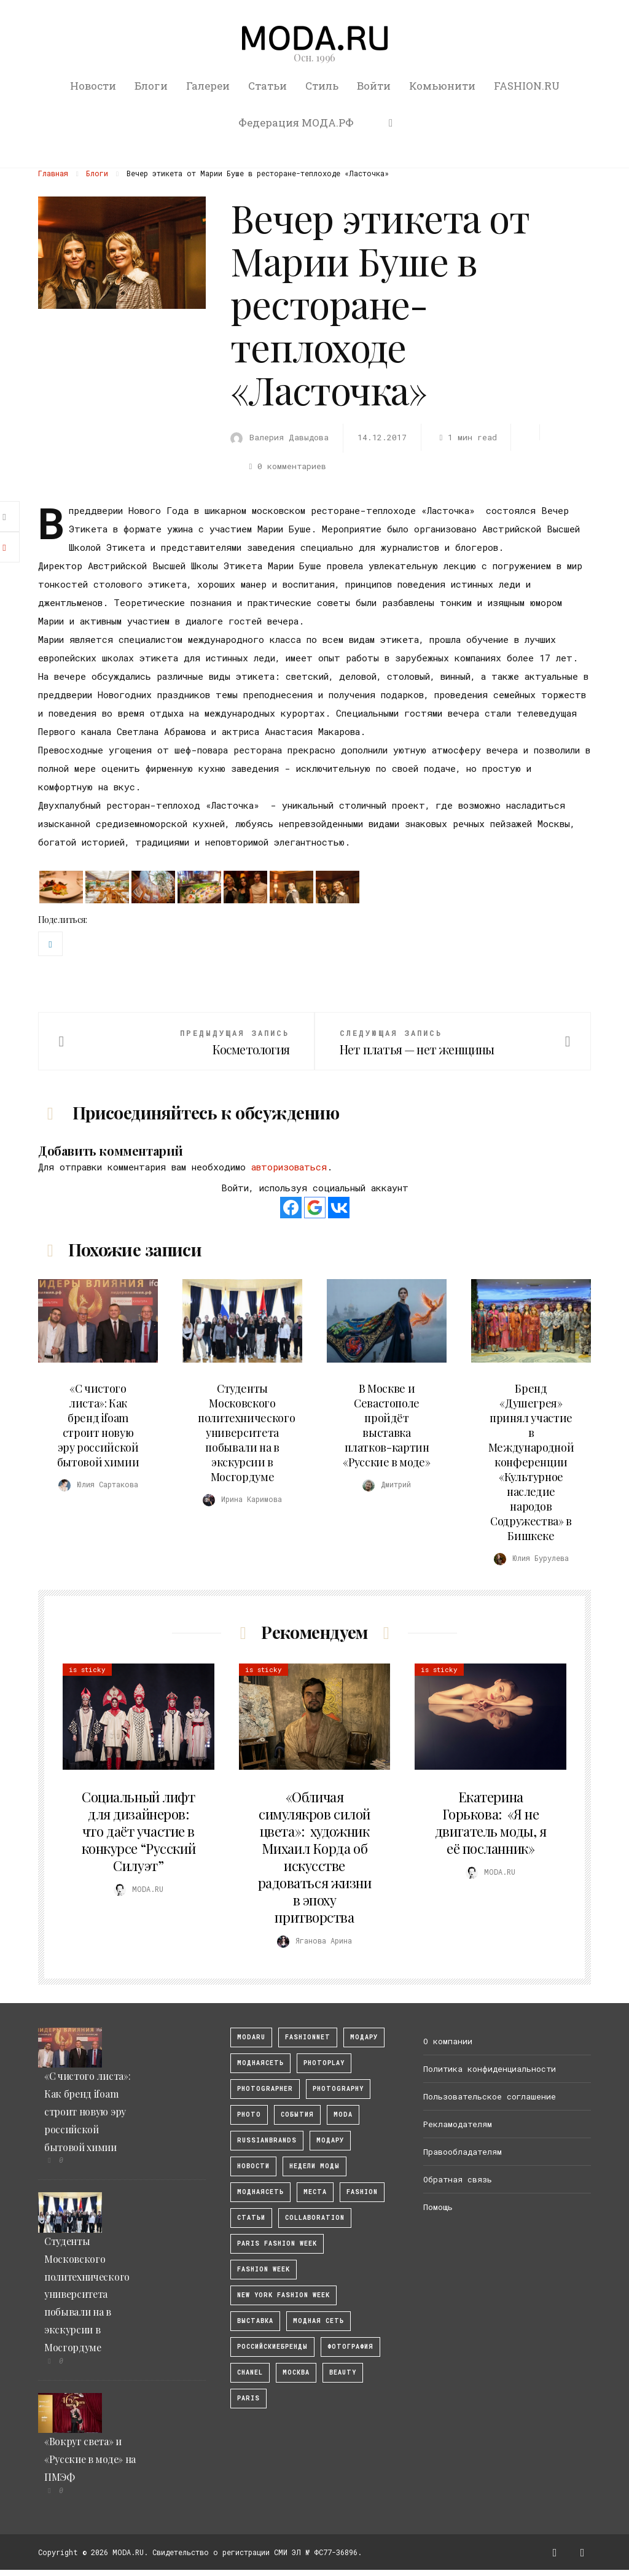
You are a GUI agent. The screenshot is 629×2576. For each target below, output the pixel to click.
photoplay (324, 2063)
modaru (251, 2037)
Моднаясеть (260, 2192)
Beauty (342, 2372)
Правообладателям (462, 2151)
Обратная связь (457, 2179)
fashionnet (307, 2037)
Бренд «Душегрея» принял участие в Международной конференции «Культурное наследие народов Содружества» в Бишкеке (531, 1462)
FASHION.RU (527, 86)
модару (364, 2037)
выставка (255, 2321)
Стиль (321, 86)
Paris (248, 2398)
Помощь (438, 2206)
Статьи (267, 86)
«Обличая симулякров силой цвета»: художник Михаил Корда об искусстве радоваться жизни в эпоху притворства (315, 1857)
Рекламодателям (457, 2124)
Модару (330, 2140)
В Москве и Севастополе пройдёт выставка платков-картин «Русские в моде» (386, 1425)
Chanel (250, 2372)
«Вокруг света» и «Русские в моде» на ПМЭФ (90, 2459)
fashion (362, 2192)
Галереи (208, 86)
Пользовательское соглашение (489, 2096)
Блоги (151, 86)
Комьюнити (442, 86)
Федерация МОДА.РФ (296, 122)
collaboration (315, 2218)
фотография (350, 2347)
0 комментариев (285, 466)
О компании (447, 2041)
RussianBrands (267, 2140)
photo (249, 2115)
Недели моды (314, 2166)
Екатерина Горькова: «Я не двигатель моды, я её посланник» (491, 1823)
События (297, 2115)
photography (338, 2089)
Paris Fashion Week (277, 2243)
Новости (93, 86)
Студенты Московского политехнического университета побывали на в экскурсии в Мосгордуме (246, 1432)
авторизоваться (289, 1167)
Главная (53, 173)
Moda (343, 2115)
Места (315, 2192)
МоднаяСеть (260, 2063)
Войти (374, 86)
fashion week (263, 2269)
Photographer (265, 2089)
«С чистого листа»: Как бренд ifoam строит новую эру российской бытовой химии (98, 1425)
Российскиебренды (272, 2347)
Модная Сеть (318, 2321)
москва (296, 2372)
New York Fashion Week (283, 2295)
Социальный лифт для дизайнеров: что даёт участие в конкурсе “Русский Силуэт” (139, 1831)
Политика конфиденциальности (489, 2068)
